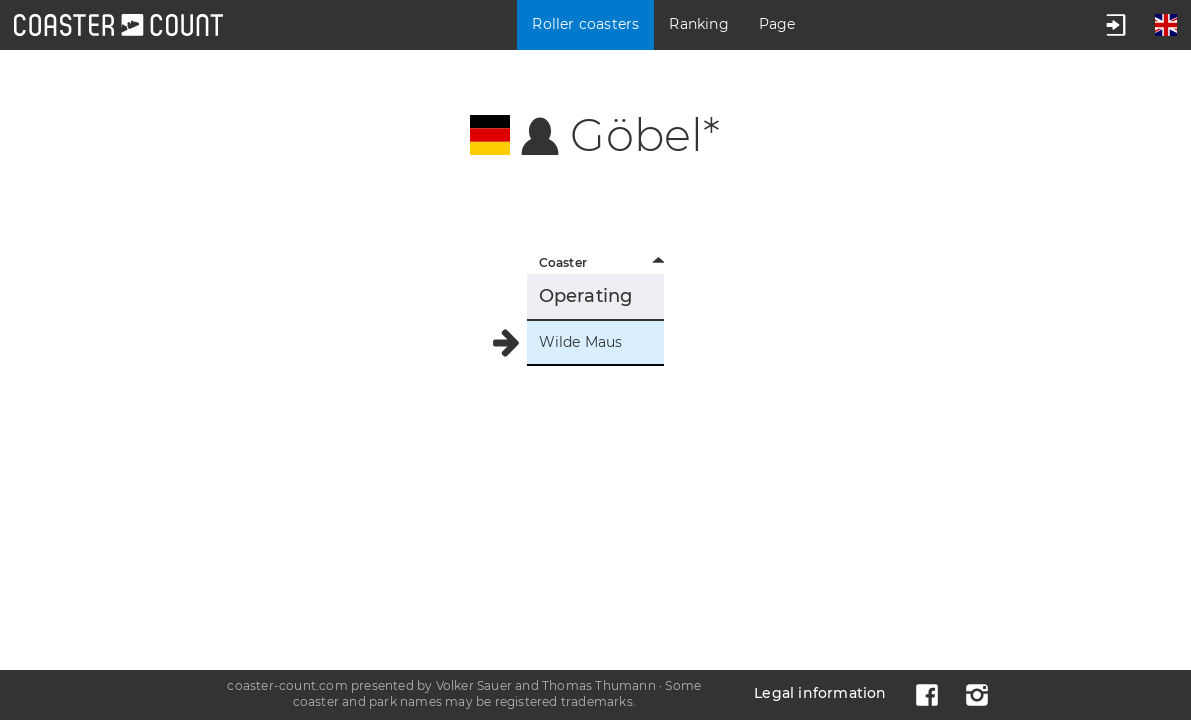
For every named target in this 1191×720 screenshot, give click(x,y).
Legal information (820, 693)
